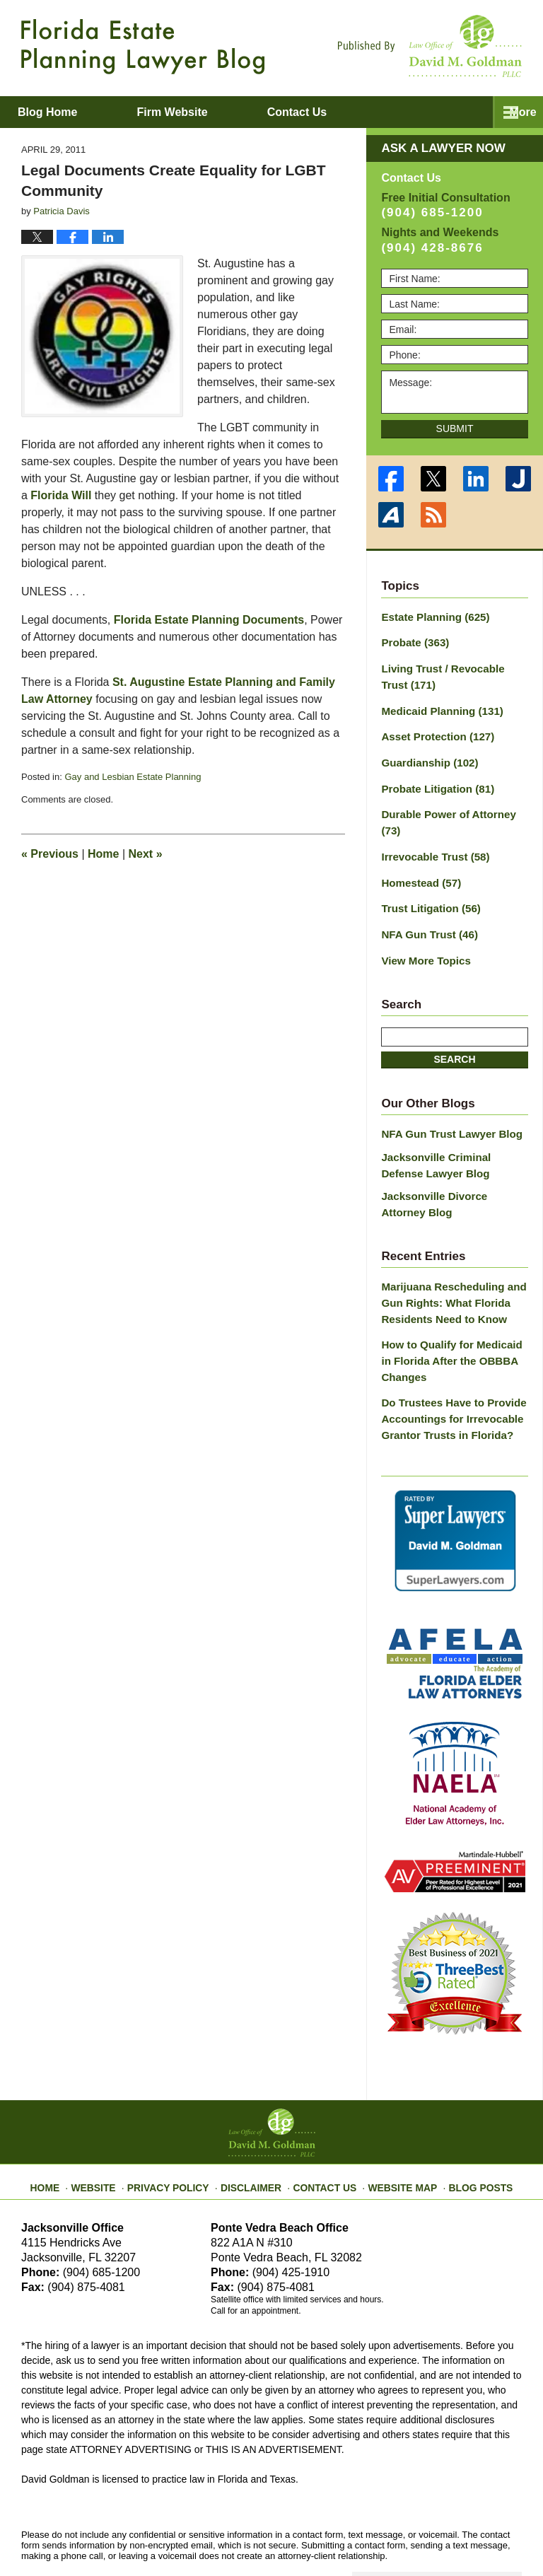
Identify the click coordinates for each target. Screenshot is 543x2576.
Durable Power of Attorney (453, 804)
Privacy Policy (180, 2130)
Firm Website (220, 112)
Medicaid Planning (437, 705)
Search (454, 1026)
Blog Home (71, 112)
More (514, 112)
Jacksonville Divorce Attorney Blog (451, 1166)
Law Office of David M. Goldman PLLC (177, 2532)
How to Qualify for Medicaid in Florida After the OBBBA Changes (452, 1315)
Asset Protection (433, 730)
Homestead (418, 854)
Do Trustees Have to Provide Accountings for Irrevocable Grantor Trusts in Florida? (448, 1370)
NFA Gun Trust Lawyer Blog (446, 1100)
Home (103, 854)
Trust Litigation (427, 879)
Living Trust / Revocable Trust (451, 673)
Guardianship (426, 755)
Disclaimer (255, 2130)
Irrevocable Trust (431, 829)
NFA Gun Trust (425, 903)
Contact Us (324, 2130)
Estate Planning (431, 616)
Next (146, 854)
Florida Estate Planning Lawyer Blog (142, 46)
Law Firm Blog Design (454, 2533)
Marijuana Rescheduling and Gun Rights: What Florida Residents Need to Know (448, 1261)
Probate (412, 641)
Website (111, 2130)
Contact (369, 112)
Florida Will (60, 495)
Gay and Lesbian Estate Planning (132, 776)
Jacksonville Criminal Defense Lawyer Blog (452, 1130)
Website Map (395, 2130)
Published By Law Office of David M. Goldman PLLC (430, 46)
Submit (455, 428)
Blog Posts (468, 2130)
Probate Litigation (433, 780)
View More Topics (422, 928)
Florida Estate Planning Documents (209, 620)
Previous (49, 854)
